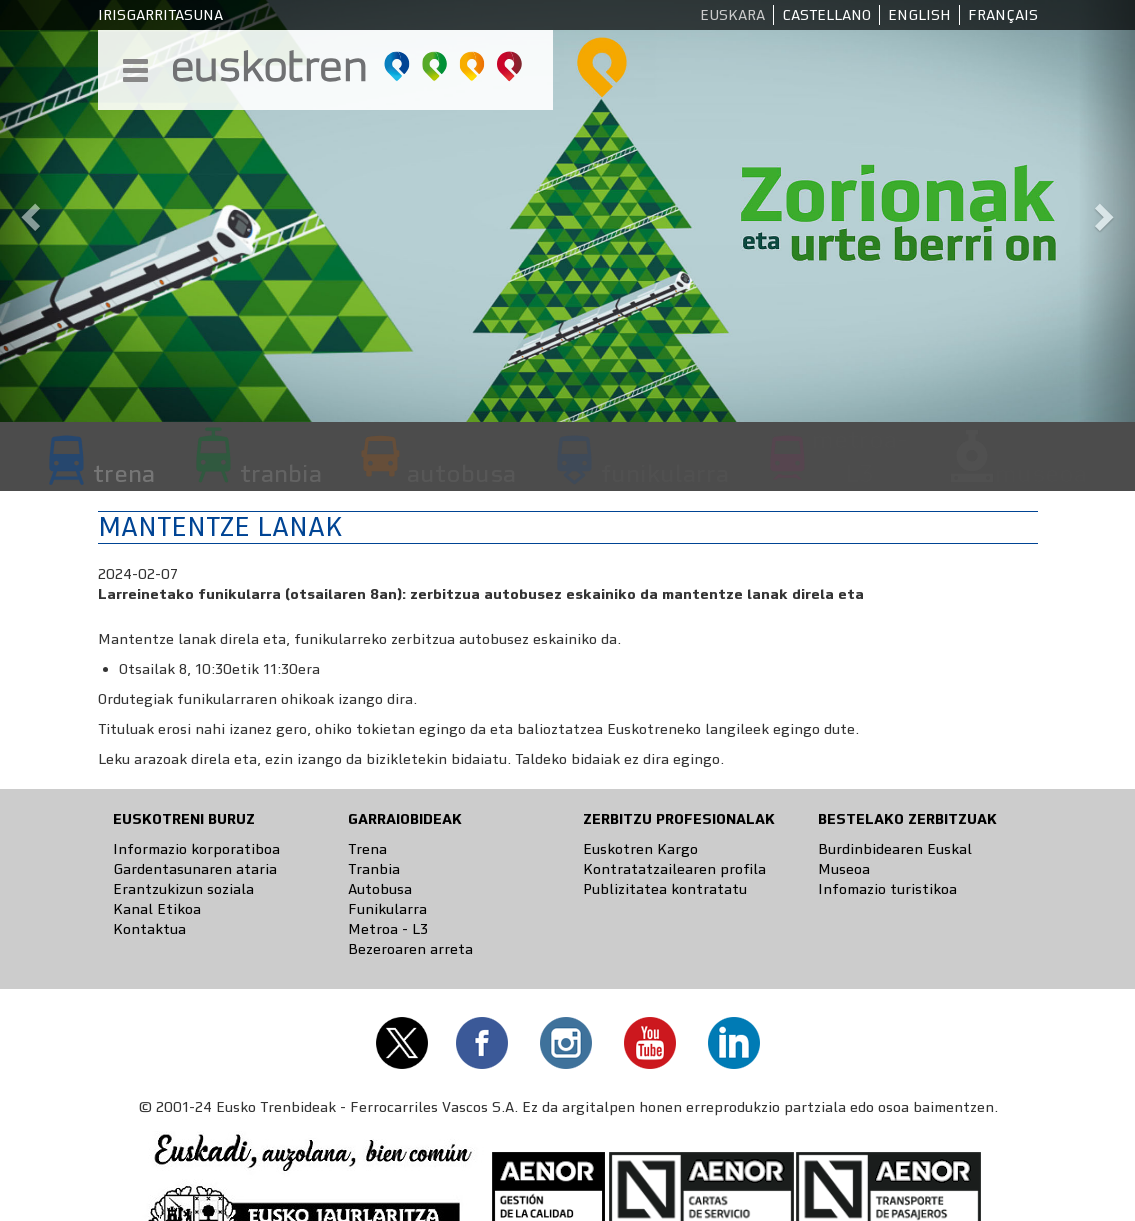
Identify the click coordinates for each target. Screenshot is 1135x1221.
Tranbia (374, 869)
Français (1003, 15)
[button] (28, 211)
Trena (367, 849)
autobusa (461, 473)
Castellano (826, 15)
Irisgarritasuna (160, 15)
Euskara (732, 15)
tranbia (281, 473)
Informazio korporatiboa (196, 849)
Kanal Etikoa (157, 909)
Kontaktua (149, 929)
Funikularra (387, 909)
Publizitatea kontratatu (665, 889)
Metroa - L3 (388, 929)
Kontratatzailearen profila (674, 869)
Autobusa (380, 889)
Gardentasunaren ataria (195, 869)
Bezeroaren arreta (410, 949)
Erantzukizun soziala (183, 889)
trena (124, 473)
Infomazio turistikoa (887, 889)
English (919, 15)
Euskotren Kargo (640, 849)
